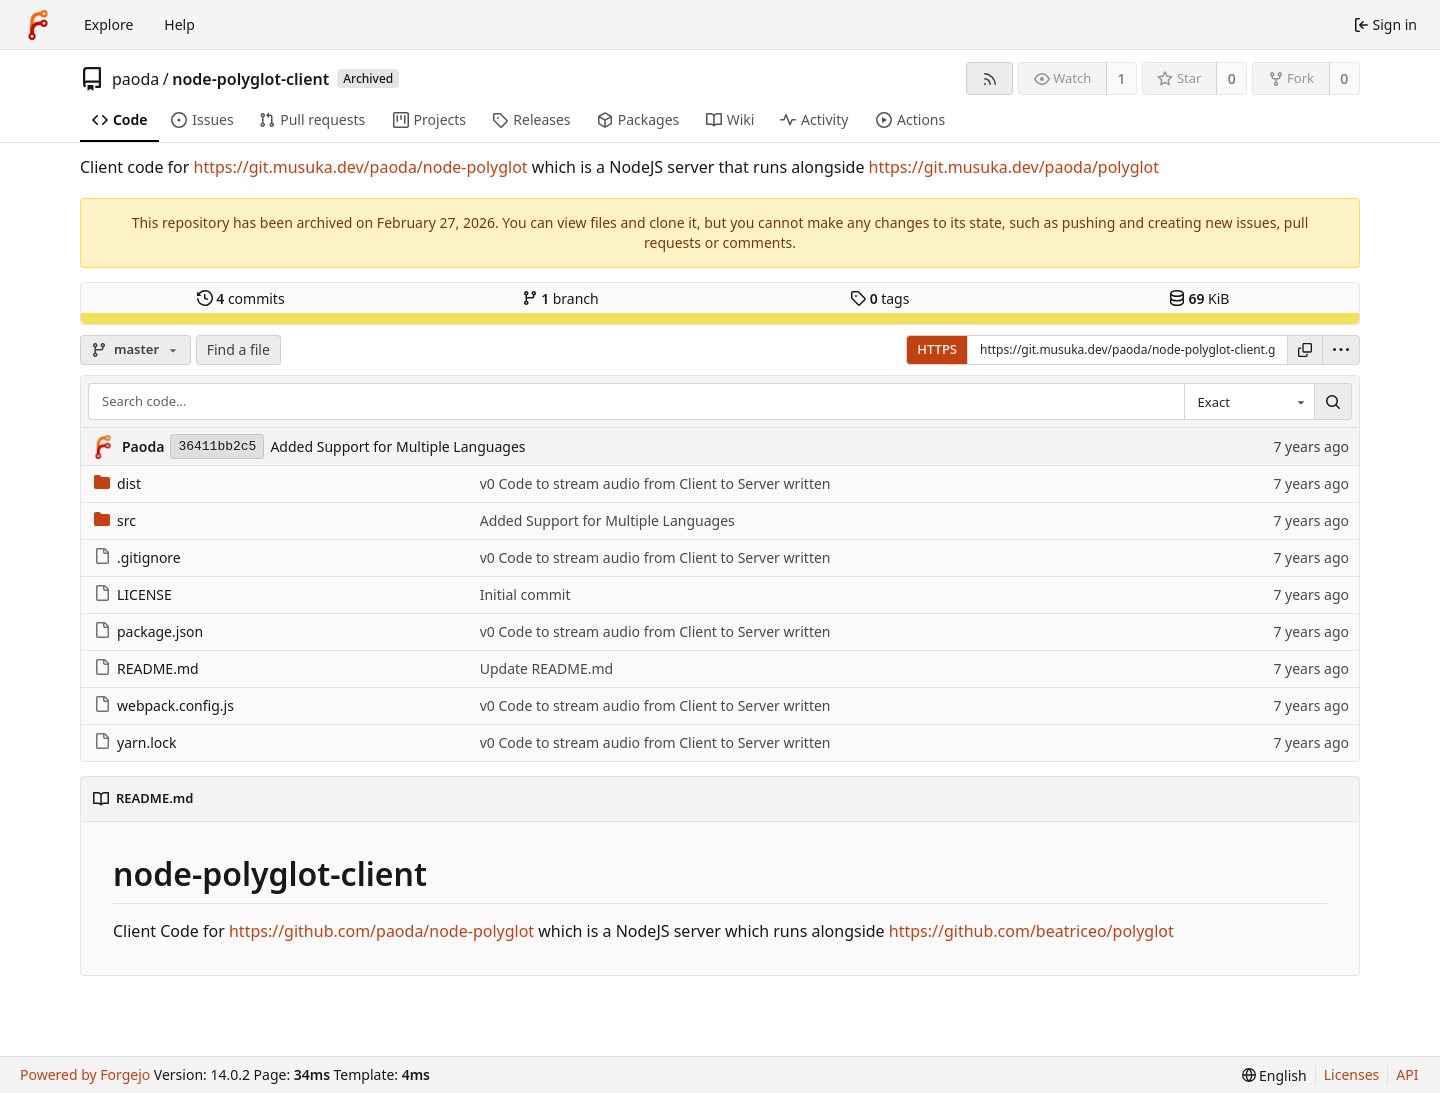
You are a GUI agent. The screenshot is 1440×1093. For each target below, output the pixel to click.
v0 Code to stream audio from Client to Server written (655, 483)
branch (560, 298)
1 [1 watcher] (1122, 78)
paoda (135, 79)
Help (179, 24)
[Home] (38, 25)
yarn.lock (135, 742)
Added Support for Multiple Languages (397, 446)
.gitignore (137, 557)
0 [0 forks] (1344, 78)
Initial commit (525, 594)
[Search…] (1333, 402)
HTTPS (937, 349)
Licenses (1352, 1074)
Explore (108, 24)
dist (117, 483)
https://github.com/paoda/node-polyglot (381, 931)
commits (241, 298)
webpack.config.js (164, 705)
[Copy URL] (1305, 350)
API (1407, 1074)
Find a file (238, 349)
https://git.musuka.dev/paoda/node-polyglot (361, 167)
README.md (146, 668)
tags (879, 298)
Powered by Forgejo (85, 1074)
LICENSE (133, 594)
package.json (148, 631)
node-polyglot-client (250, 79)
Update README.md (547, 668)
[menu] (1341, 350)
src (115, 520)
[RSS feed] (989, 78)
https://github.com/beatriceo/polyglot (1031, 931)
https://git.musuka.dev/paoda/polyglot (1014, 167)
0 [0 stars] (1232, 78)
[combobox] (1249, 402)
